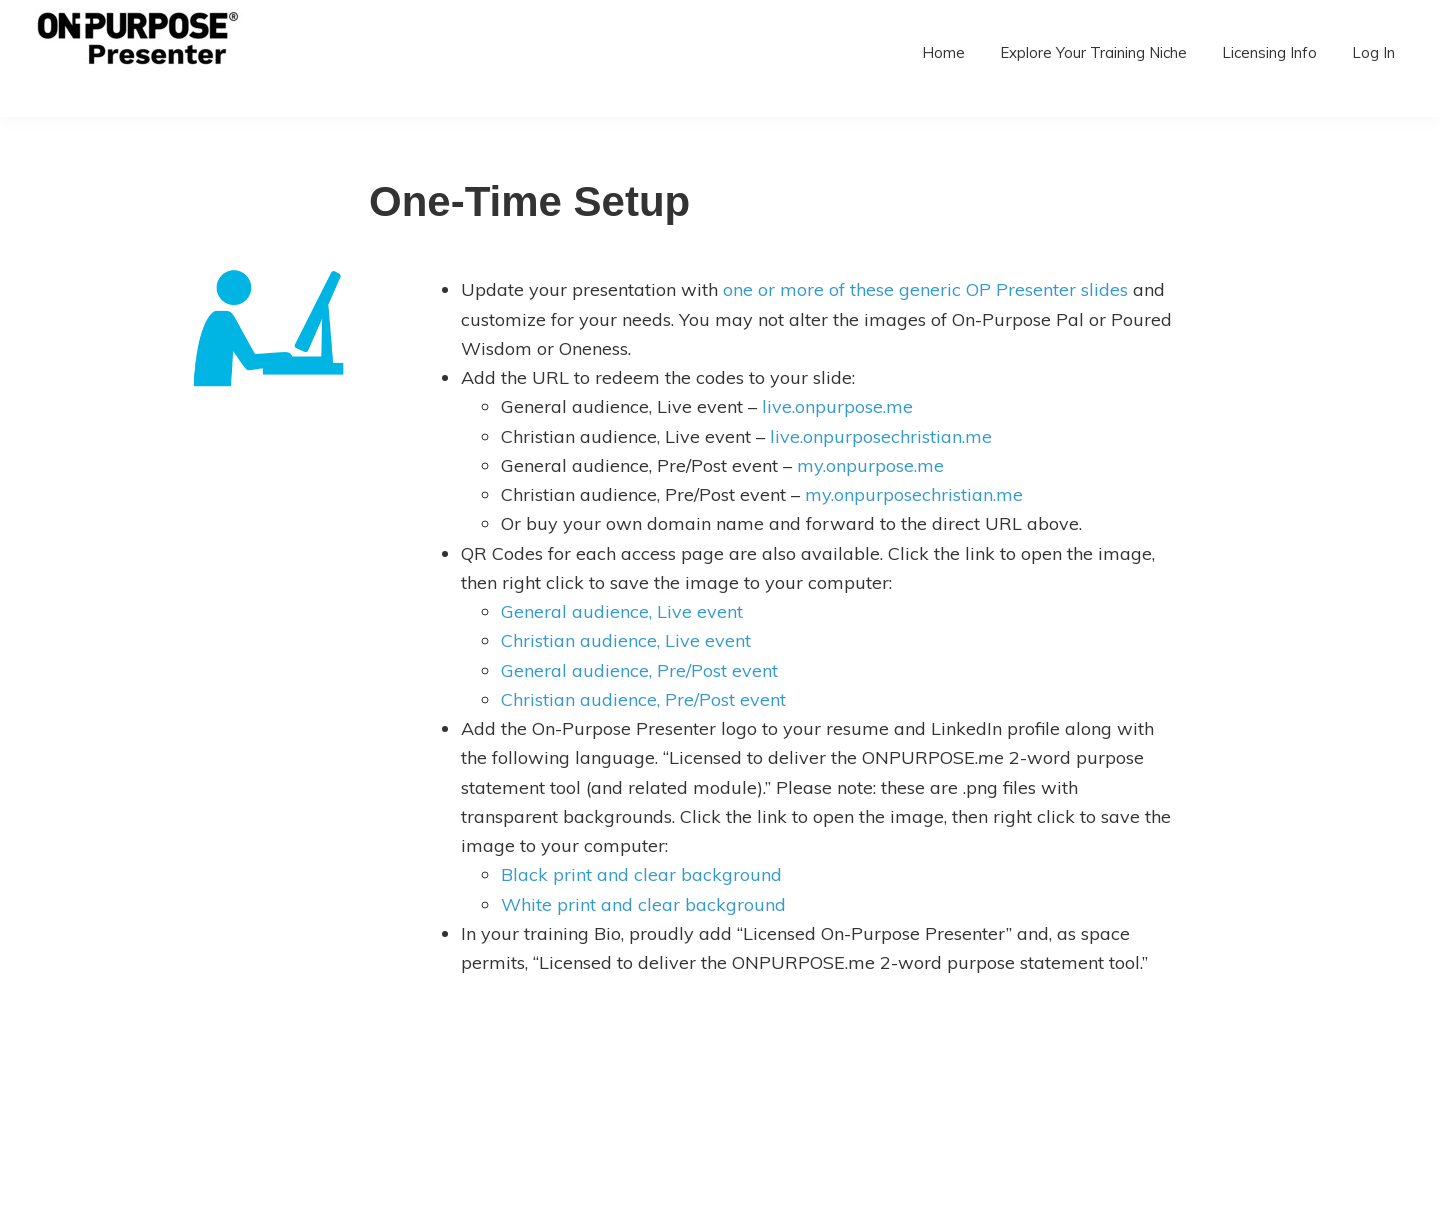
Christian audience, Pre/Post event (643, 699)
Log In (1373, 52)
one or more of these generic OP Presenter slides (925, 289)
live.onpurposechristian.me (881, 436)
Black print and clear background (641, 874)
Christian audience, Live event (626, 640)
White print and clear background (643, 904)
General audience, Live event (622, 611)
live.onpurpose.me (837, 406)
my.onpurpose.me (870, 465)
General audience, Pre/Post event (639, 670)
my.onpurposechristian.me (914, 494)
